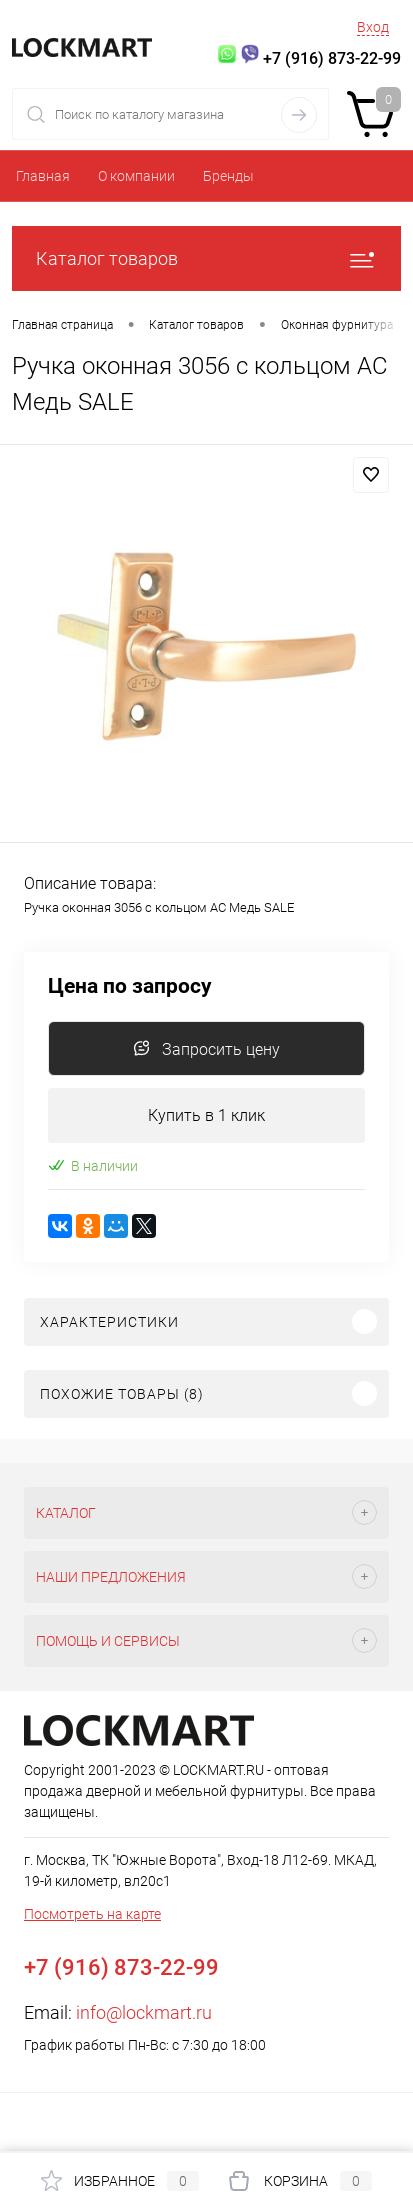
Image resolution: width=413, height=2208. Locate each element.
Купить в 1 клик (206, 1115)
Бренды (228, 176)
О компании (136, 176)
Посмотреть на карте (92, 1914)
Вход (373, 27)
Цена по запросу (130, 986)
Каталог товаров (206, 258)
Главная (43, 176)
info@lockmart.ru (144, 2012)
